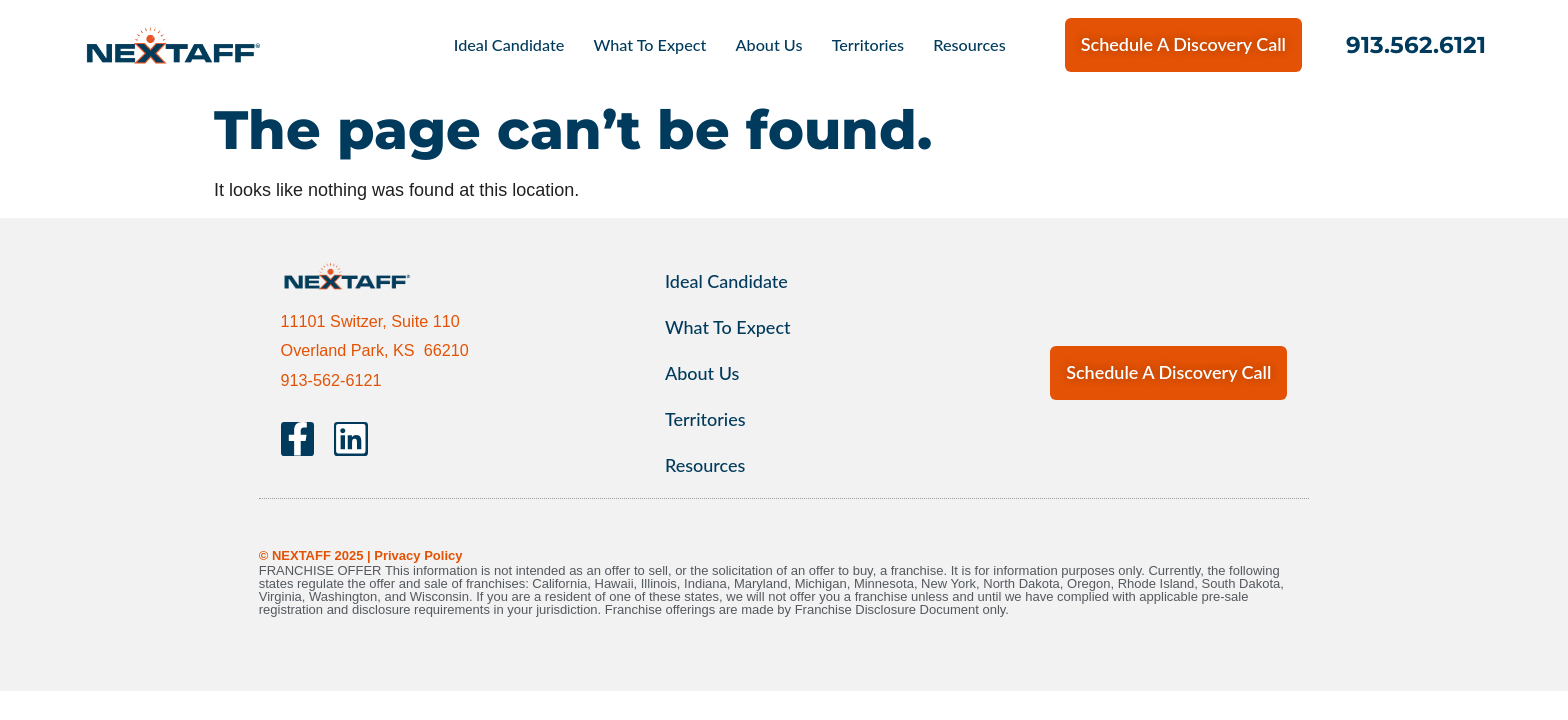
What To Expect (649, 44)
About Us (769, 44)
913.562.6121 (1416, 44)
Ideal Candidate (509, 44)
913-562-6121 (331, 380)
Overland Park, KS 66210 (375, 350)
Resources (969, 44)
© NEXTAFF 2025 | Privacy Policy (361, 555)
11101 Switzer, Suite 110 (370, 321)
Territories (868, 44)
